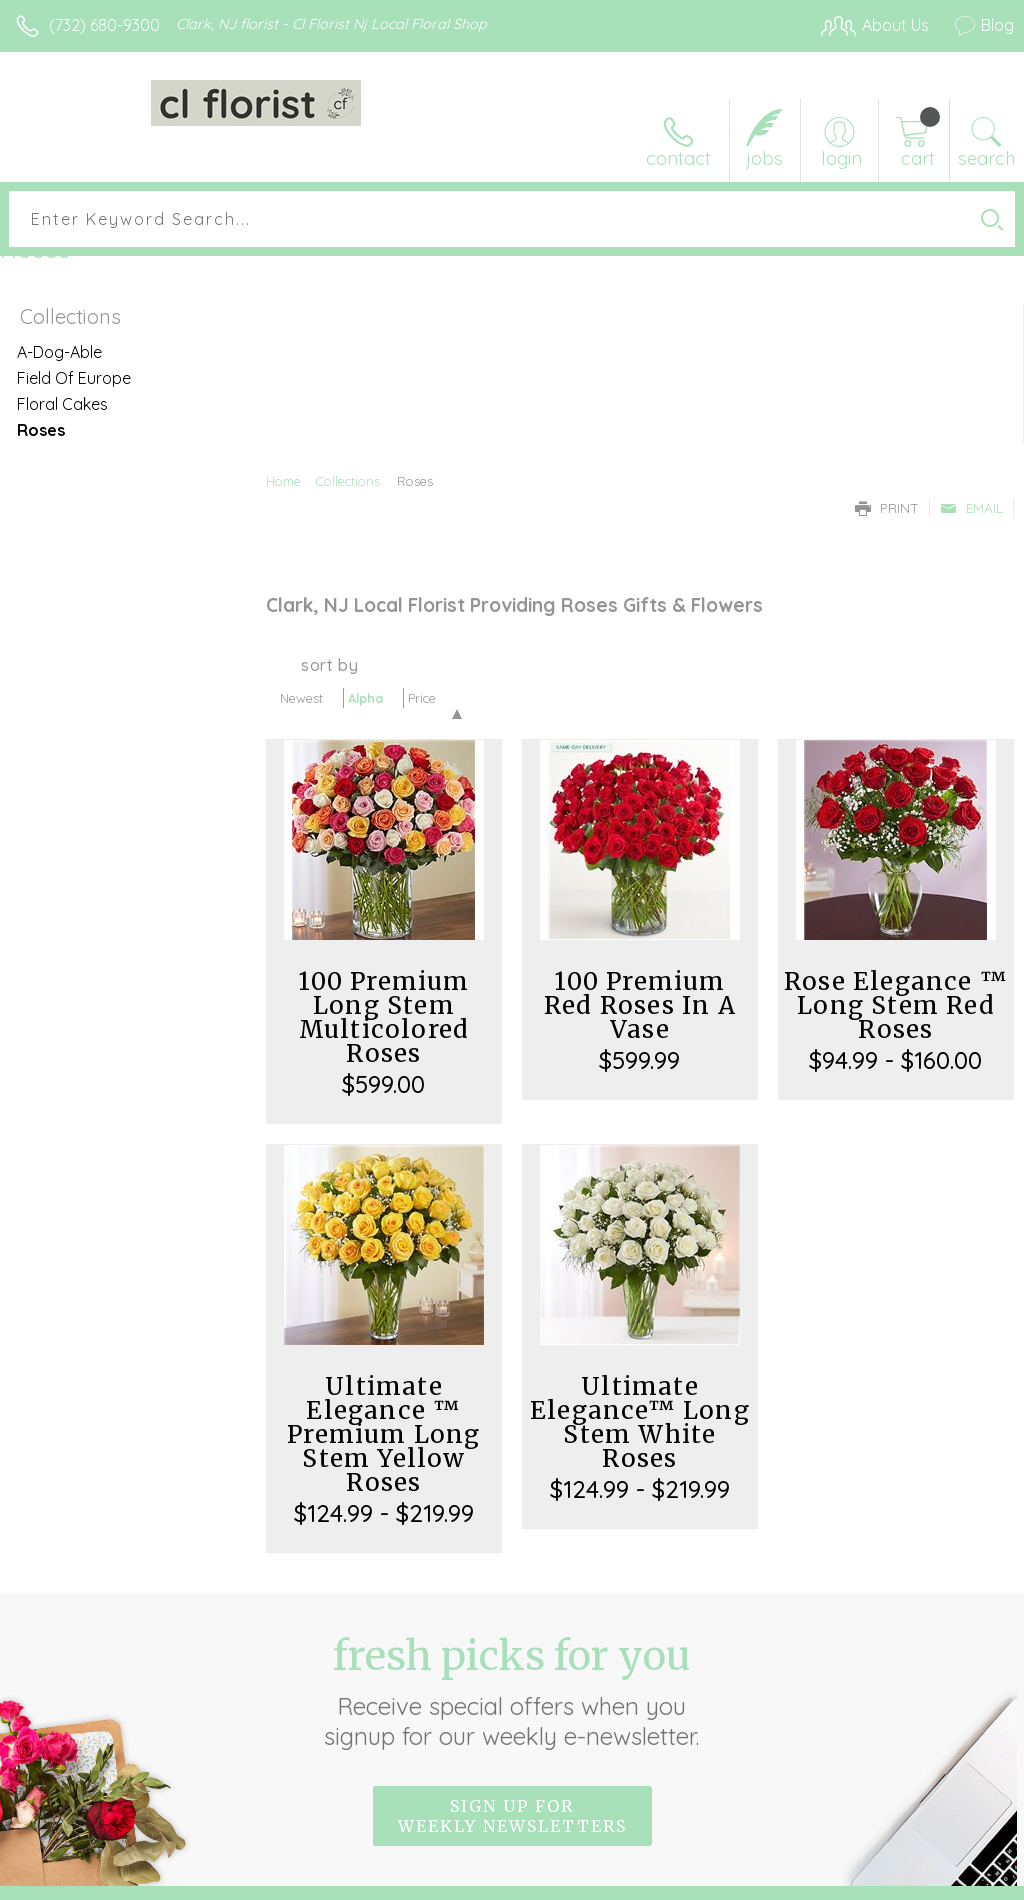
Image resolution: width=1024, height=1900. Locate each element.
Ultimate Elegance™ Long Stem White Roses (640, 1422)
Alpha (365, 698)
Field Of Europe (74, 378)
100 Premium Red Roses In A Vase (640, 1005)
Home (283, 481)
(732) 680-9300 (104, 25)
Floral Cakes (62, 404)
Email (971, 508)
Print (887, 508)
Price (422, 698)
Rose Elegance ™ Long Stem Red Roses (896, 1005)
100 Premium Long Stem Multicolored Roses (383, 1017)
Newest (301, 698)
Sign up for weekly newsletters (512, 1816)
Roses (41, 430)
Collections (348, 481)
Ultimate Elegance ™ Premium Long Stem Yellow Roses (383, 1434)
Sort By (329, 665)
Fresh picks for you (512, 1691)
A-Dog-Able (59, 352)
